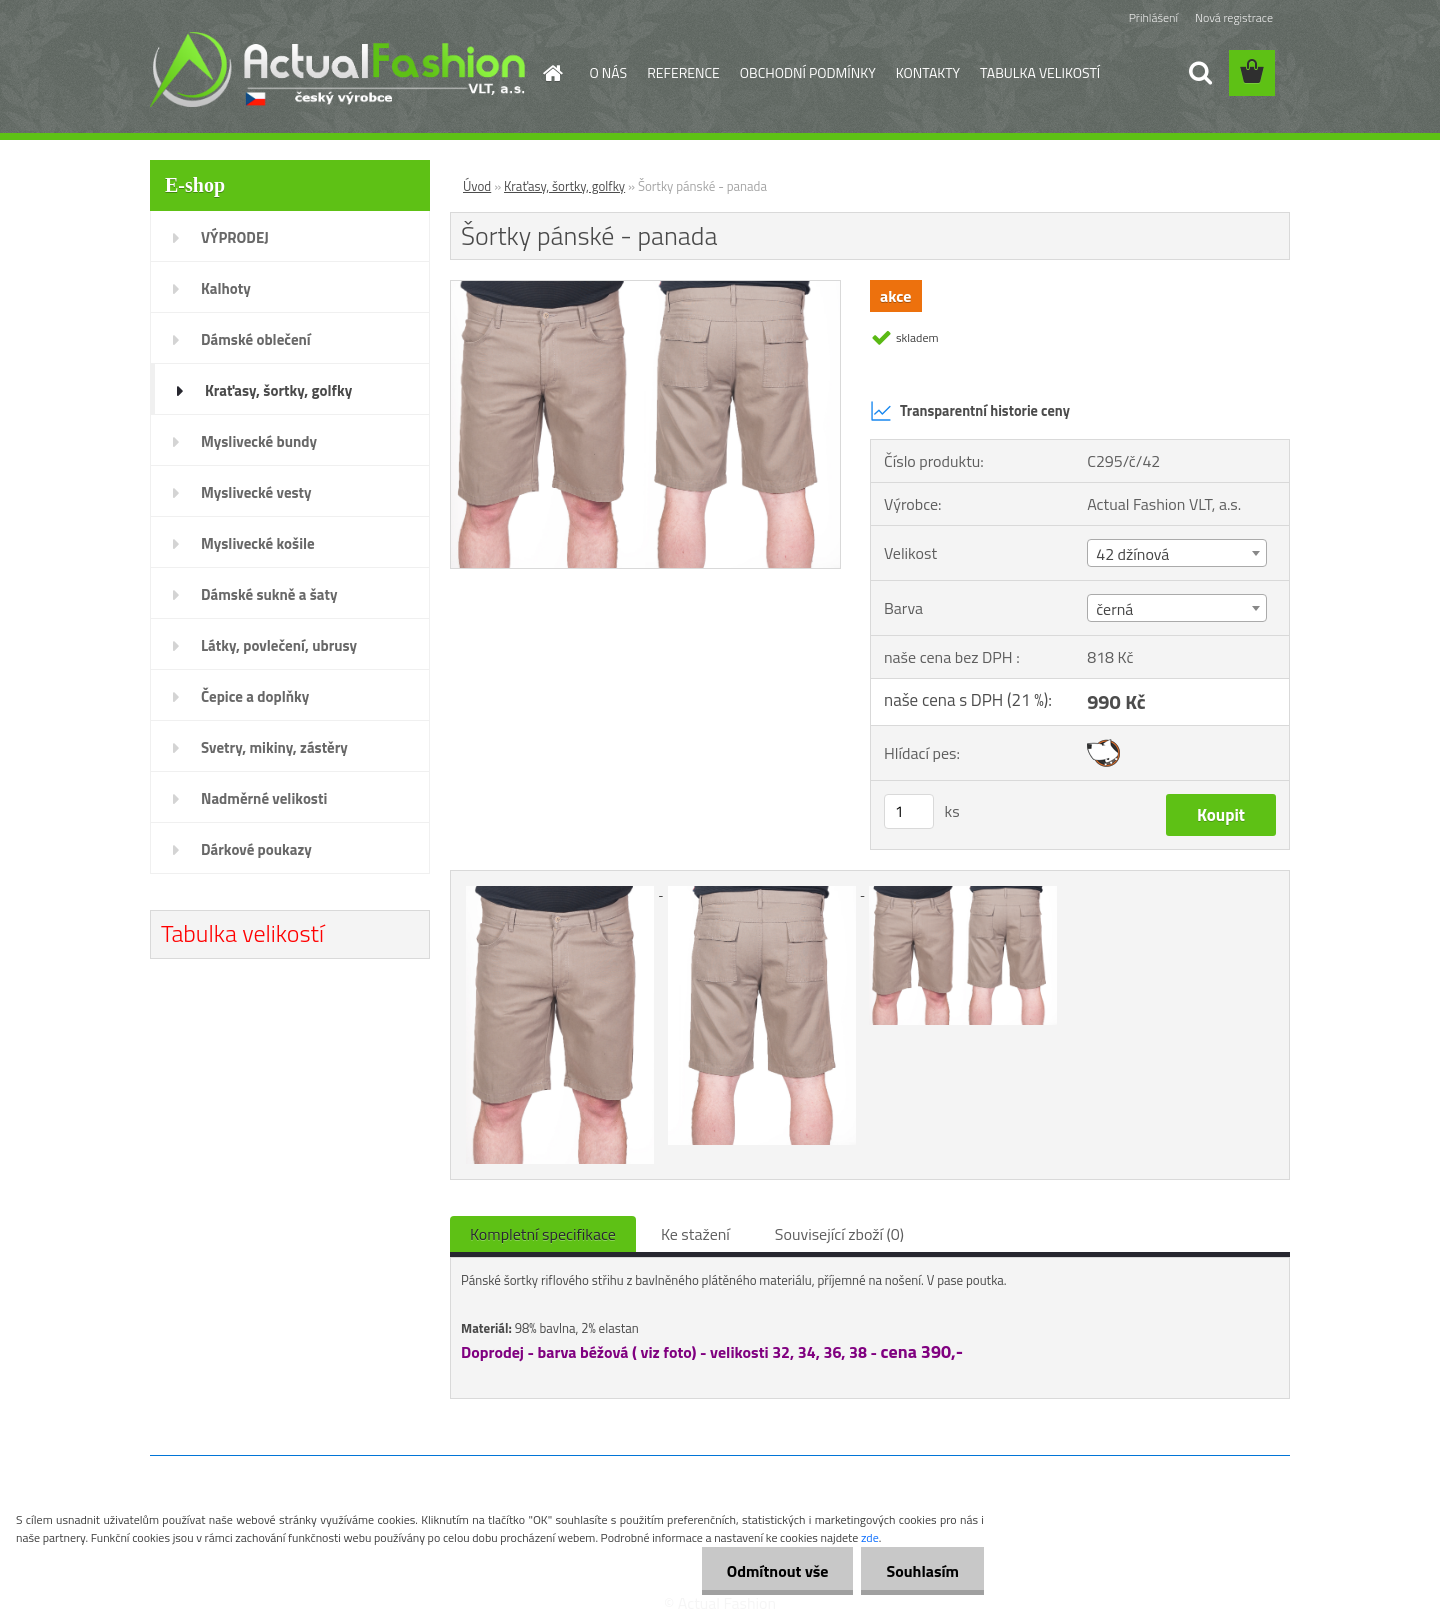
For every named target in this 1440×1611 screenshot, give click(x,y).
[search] (1200, 73)
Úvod (477, 186)
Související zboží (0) (839, 1234)
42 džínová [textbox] (1132, 554)
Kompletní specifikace (543, 1234)
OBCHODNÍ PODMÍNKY (808, 72)
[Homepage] (552, 73)
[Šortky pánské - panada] (645, 289)
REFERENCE (683, 72)
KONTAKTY (928, 72)
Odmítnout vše (778, 1571)
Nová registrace (1234, 17)
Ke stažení (695, 1234)
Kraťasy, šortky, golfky (564, 186)
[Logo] (337, 69)
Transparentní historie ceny (970, 411)
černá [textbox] (1114, 609)
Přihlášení (1153, 17)
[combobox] (1176, 553)
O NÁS (609, 72)
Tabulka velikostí (242, 933)
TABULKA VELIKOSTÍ (1040, 72)
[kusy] (909, 811)
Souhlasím (922, 1571)
